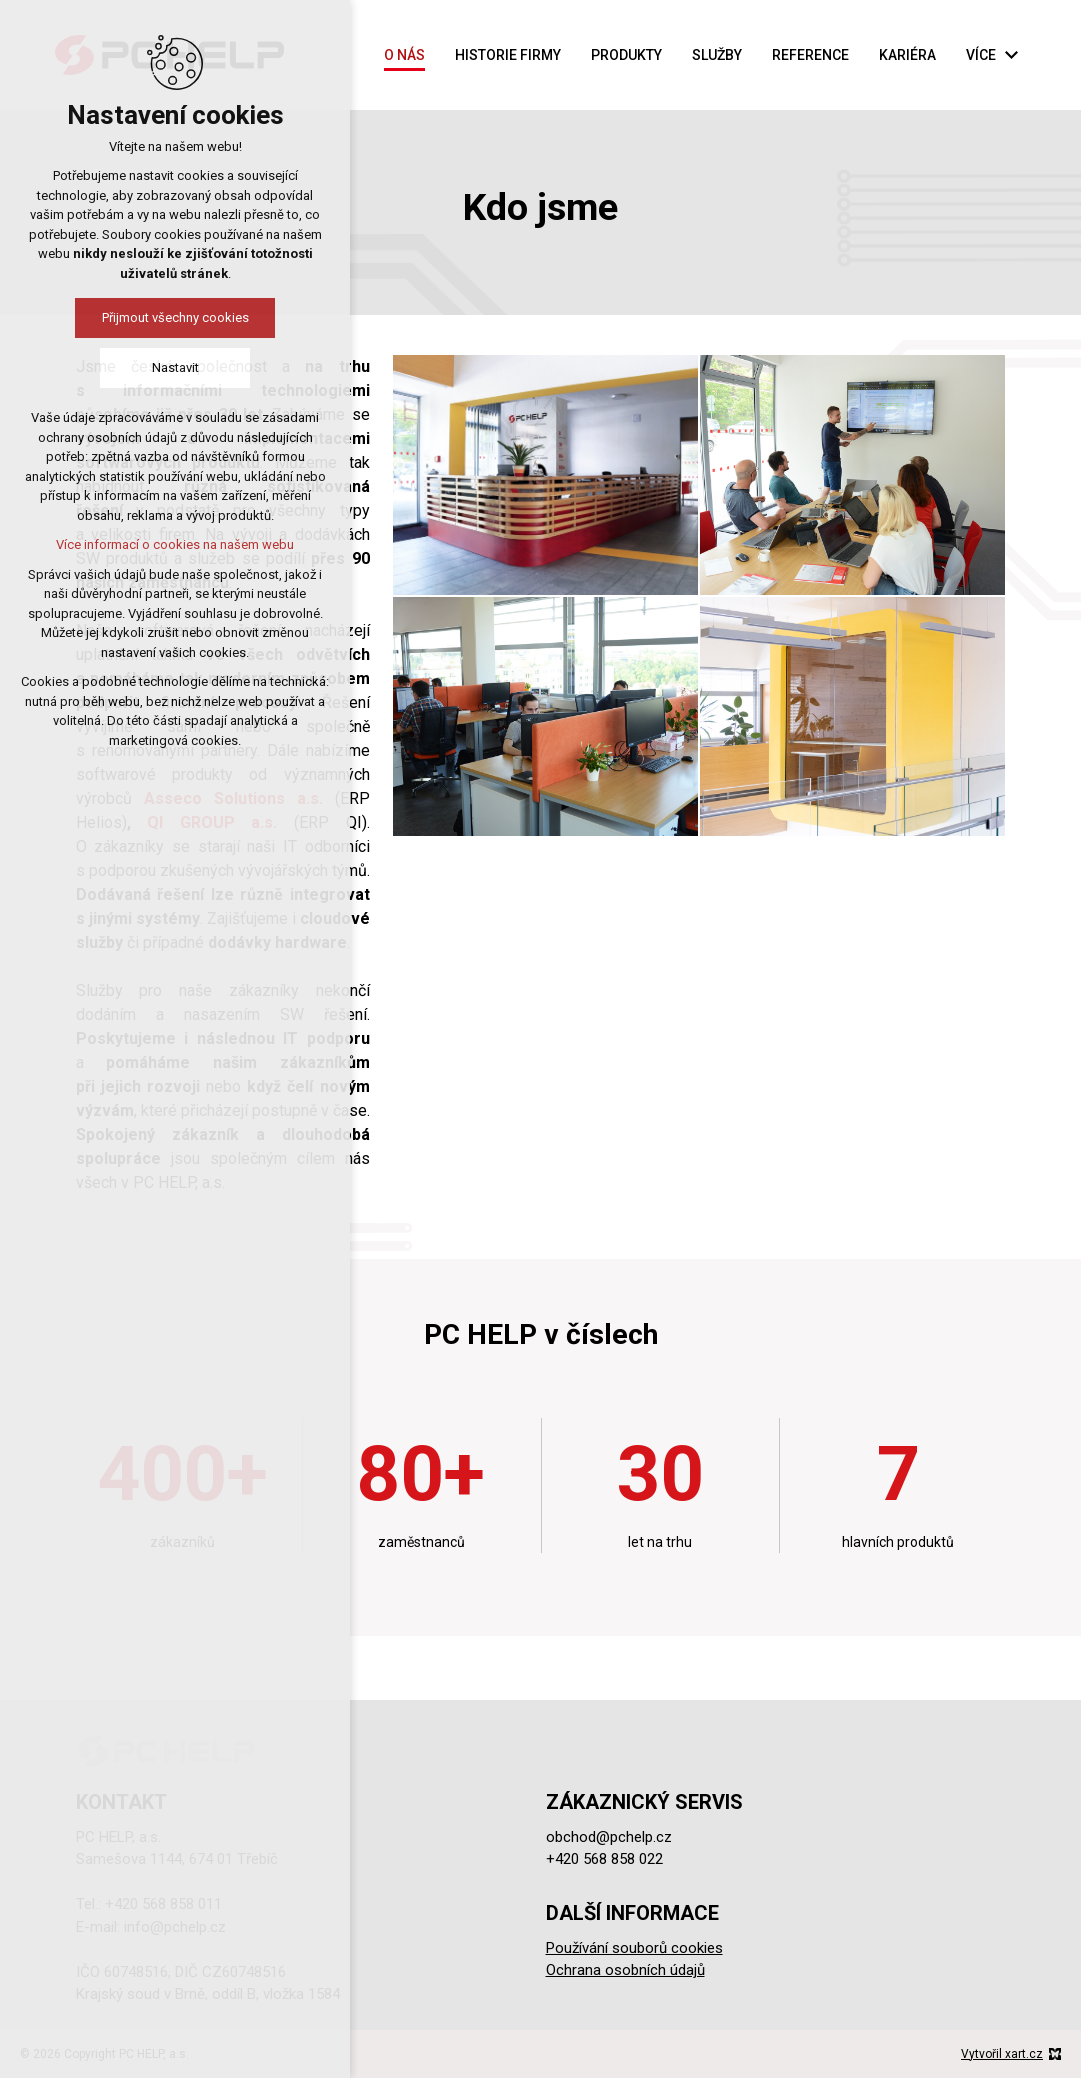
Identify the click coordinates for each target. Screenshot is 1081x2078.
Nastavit (175, 367)
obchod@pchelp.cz (609, 1837)
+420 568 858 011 (163, 1904)
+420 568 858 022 (604, 1859)
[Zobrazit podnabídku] (1011, 55)
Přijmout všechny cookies (175, 317)
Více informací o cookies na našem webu (175, 544)
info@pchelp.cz (175, 1927)
